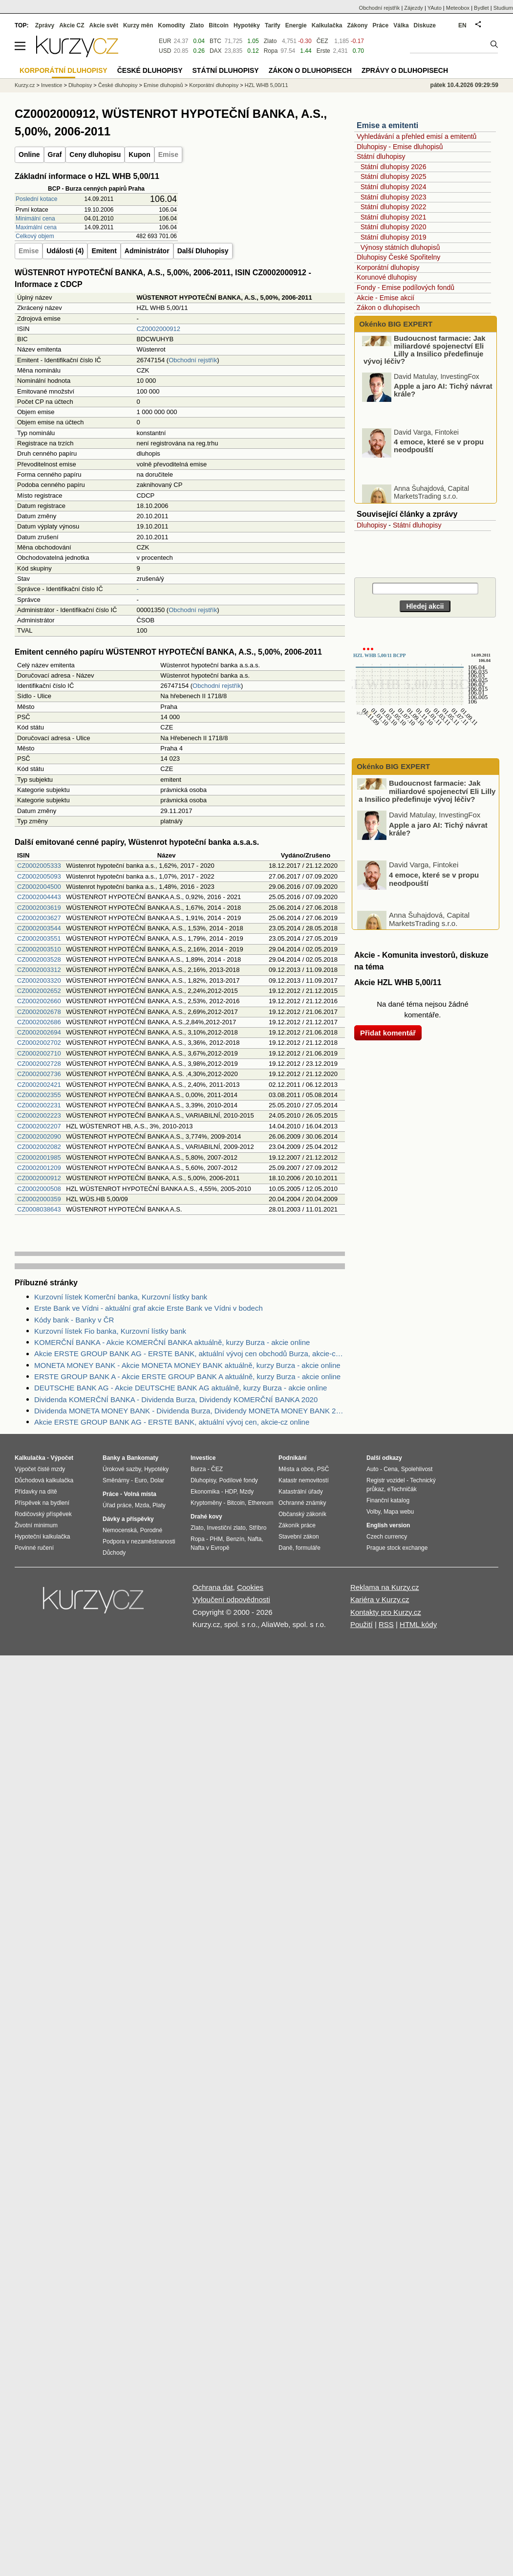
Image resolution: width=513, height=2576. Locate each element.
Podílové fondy (238, 1480)
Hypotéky (247, 25)
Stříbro (257, 1527)
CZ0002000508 (39, 1188)
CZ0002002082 (39, 1146)
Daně (285, 1547)
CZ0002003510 (39, 949)
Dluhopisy (371, 525)
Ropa (271, 50)
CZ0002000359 (39, 1199)
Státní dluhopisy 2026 (394, 167)
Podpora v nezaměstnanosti (139, 1541)
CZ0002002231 (39, 1105)
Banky (111, 1457)
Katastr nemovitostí (303, 1480)
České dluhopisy (118, 85)
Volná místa (140, 1494)
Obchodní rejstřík (193, 360)
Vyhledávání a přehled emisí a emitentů (416, 136)
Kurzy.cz (25, 85)
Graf (55, 154)
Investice (51, 85)
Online (29, 154)
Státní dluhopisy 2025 (394, 176)
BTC (215, 41)
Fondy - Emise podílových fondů (405, 287)
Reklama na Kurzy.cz (384, 1587)
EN (462, 25)
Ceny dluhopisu (95, 154)
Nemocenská (120, 1530)
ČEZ (322, 41)
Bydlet (481, 8)
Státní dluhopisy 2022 (394, 207)
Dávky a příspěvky (128, 1519)
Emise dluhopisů (163, 85)
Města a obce (296, 1469)
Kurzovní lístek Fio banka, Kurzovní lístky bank (110, 1331)
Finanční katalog (387, 1500)
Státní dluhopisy (381, 156)
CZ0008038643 (39, 1209)
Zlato (270, 41)
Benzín (235, 1539)
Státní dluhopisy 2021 (394, 217)
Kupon (139, 154)
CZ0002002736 (39, 1074)
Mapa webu (399, 1511)
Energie (296, 25)
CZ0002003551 (39, 938)
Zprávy (44, 25)
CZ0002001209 (39, 1167)
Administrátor (147, 251)
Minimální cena (35, 218)
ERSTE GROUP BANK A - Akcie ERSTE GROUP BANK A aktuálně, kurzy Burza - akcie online (187, 1376)
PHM (216, 1539)
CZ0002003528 (39, 959)
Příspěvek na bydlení (42, 1502)
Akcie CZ (71, 25)
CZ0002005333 (39, 865)
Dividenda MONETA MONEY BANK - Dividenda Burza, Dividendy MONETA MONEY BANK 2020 (189, 1411)
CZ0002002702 (39, 1042)
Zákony (357, 25)
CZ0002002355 (39, 1095)
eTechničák (402, 1489)
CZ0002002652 (39, 990)
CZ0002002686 (39, 1022)
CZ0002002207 (39, 1126)
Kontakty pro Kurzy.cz (385, 1612)
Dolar (157, 1480)
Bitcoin (219, 25)
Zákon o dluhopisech (388, 307)
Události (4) (65, 251)
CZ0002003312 (39, 969)
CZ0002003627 (39, 918)
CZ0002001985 (39, 1157)
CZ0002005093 (39, 876)
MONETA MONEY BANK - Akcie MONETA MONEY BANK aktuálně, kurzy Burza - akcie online (187, 1365)
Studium (503, 8)
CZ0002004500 (39, 886)
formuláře (308, 1547)
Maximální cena (36, 227)
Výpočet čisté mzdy (40, 1469)
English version (388, 1525)
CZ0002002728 (39, 1063)
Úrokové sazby (122, 1469)
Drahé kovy (206, 1516)
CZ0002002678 (39, 1011)
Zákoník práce (297, 1525)
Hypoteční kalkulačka (42, 1536)
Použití (361, 1624)
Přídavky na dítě (36, 1491)
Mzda (142, 1505)
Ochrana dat (212, 1587)
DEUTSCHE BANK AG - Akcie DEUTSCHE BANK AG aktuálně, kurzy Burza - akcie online (180, 1388)
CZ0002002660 (39, 1001)
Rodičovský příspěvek (43, 1514)
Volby (373, 1511)
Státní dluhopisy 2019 (394, 237)
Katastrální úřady (300, 1491)
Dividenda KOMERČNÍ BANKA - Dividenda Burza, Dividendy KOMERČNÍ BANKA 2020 (176, 1399)
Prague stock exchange (397, 1547)
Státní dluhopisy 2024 (394, 187)
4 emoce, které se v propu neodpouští (439, 467)
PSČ (323, 1469)
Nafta (255, 1539)
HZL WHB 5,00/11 (266, 85)
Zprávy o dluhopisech (405, 70)
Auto (372, 1469)
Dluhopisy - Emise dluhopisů (400, 147)
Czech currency (386, 1536)
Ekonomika (205, 1491)
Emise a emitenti (387, 125)
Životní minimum (36, 1525)
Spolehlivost (417, 1469)
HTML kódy (418, 1624)
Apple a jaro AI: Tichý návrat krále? (443, 411)
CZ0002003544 (39, 928)
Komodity (171, 25)
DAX (216, 50)
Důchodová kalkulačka (44, 1480)
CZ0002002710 (39, 1053)
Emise (168, 154)
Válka (400, 25)
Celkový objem (35, 236)
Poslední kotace (36, 199)
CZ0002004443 (39, 897)
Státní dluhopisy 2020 (394, 227)
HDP (230, 1491)
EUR (165, 41)
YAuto (435, 8)
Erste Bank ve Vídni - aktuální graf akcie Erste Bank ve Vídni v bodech (148, 1308)
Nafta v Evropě (210, 1547)
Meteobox (458, 8)
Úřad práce (117, 1505)
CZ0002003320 (39, 980)
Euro (140, 1480)
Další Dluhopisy (203, 251)
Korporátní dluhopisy (388, 267)
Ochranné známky (302, 1502)
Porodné (151, 1530)
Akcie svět (103, 25)
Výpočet (61, 1457)
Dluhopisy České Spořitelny (398, 257)
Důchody (114, 1552)
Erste (323, 50)
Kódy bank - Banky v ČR (74, 1320)
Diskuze (425, 25)
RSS (386, 1624)
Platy (159, 1505)
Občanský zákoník (302, 1514)
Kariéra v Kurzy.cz (379, 1599)
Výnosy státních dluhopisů (400, 247)
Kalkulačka (327, 25)
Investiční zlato (226, 1527)
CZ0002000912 (158, 328)
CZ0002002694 (39, 1032)
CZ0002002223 (39, 1115)
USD (165, 50)
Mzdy (247, 1491)
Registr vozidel (385, 1480)
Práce (381, 25)
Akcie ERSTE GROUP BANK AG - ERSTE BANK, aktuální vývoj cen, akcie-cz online (171, 1422)
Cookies (250, 1587)
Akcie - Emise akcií (385, 298)
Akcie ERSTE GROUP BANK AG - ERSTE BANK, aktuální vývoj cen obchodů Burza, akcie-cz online (189, 1353)
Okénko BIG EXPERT (394, 324)
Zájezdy (413, 8)
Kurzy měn (138, 25)
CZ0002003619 (39, 907)
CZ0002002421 (39, 1084)
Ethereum (260, 1502)
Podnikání (292, 1457)
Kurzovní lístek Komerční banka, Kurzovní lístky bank (120, 1297)
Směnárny (116, 1480)
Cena (391, 1469)
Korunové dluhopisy (387, 277)
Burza (198, 1469)
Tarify (272, 25)
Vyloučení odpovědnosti (231, 1599)
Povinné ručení (34, 1547)
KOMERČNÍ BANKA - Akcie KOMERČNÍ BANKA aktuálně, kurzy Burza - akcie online (172, 1342)
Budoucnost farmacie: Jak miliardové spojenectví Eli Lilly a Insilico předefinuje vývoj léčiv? (424, 370)
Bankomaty (142, 1457)
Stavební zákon (298, 1536)
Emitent (103, 251)
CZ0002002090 (39, 1136)
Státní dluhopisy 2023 (394, 197)
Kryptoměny (206, 1502)
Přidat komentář (388, 1033)
